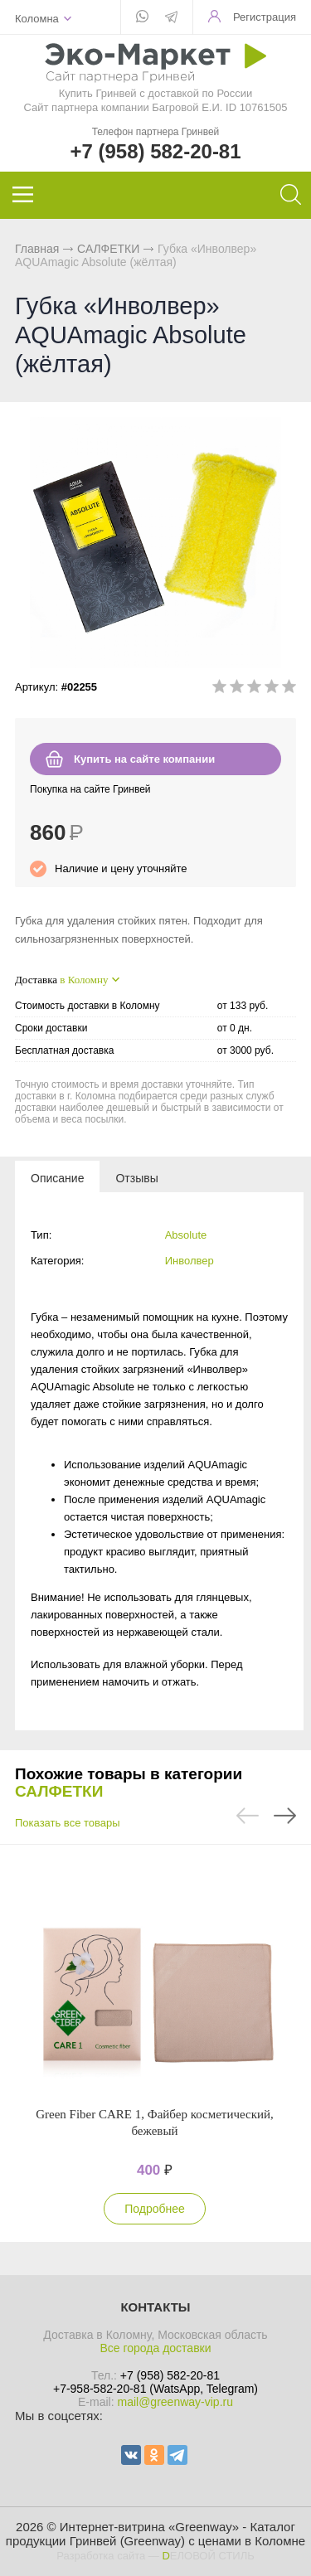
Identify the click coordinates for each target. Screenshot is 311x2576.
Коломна (37, 18)
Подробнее (154, 2208)
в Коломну (84, 979)
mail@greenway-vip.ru (174, 2402)
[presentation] (57, 1177)
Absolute (186, 1235)
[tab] (57, 1177)
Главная (37, 248)
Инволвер (189, 1260)
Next (285, 1815)
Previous (247, 1815)
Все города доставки (155, 2348)
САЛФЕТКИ (108, 248)
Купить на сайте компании (144, 759)
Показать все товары (67, 1823)
